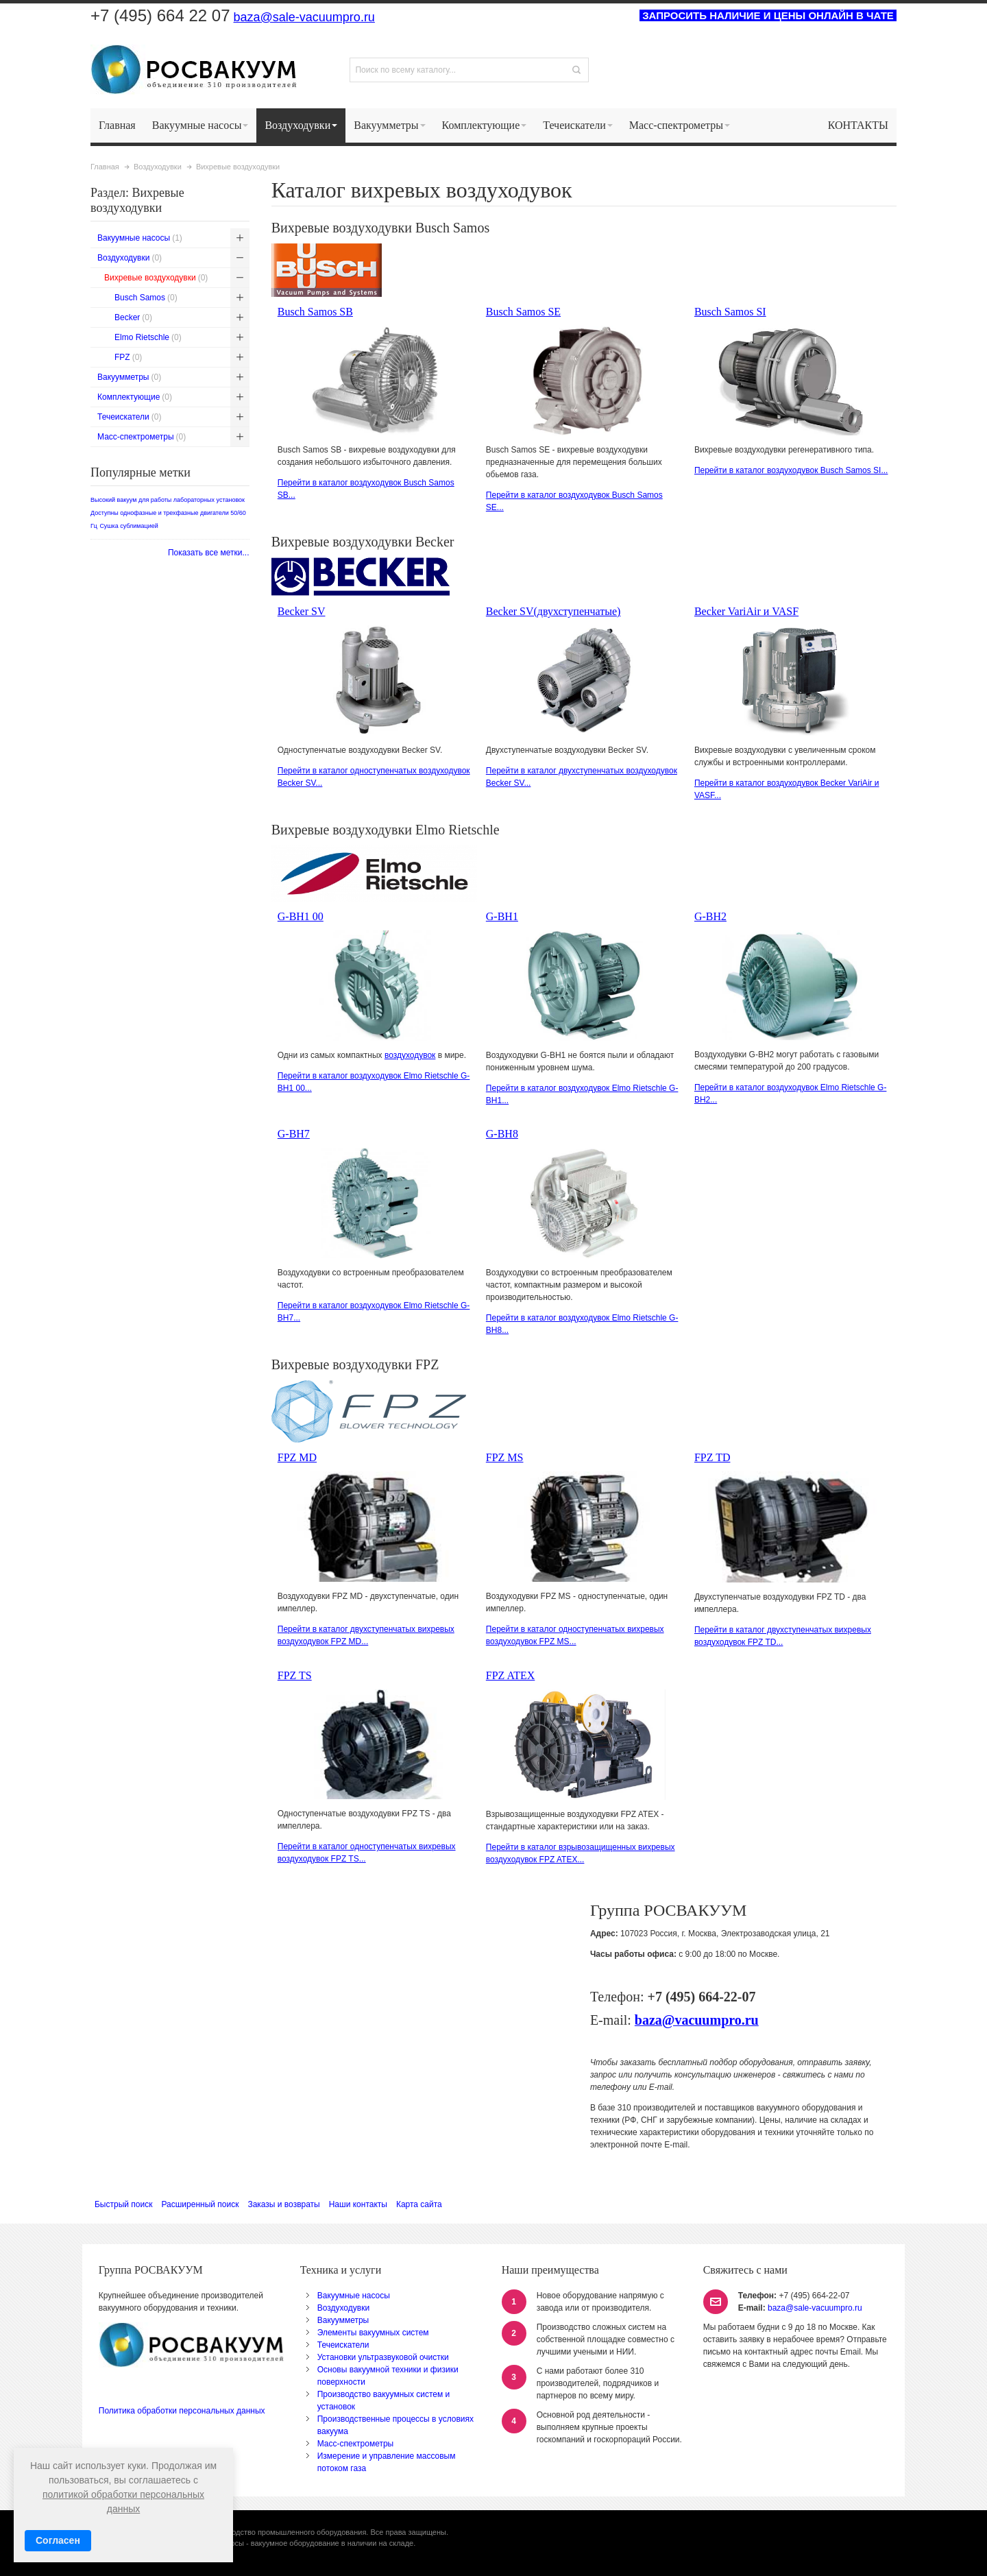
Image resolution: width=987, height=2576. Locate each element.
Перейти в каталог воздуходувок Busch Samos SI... (791, 470)
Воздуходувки (343, 2308)
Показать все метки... (208, 552)
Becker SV (302, 611)
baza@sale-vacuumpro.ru (304, 17)
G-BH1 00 (301, 916)
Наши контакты (358, 2204)
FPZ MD (297, 1457)
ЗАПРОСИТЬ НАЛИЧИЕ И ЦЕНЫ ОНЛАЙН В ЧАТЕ (768, 15)
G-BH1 (502, 916)
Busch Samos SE (523, 311)
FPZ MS (505, 1457)
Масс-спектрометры (355, 2443)
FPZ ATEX (510, 1675)
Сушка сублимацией (128, 525)
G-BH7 (294, 1134)
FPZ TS (295, 1675)
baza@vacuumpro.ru (697, 2019)
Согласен (58, 2540)
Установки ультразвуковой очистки (383, 2357)
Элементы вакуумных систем (373, 2332)
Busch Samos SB (315, 311)
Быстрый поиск (123, 2204)
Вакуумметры (343, 2320)
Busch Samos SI (730, 311)
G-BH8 (502, 1134)
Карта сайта (419, 2204)
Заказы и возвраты (283, 2204)
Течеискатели (343, 2345)
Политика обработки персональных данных (182, 2411)
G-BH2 (710, 916)
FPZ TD (712, 1457)
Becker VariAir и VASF (746, 611)
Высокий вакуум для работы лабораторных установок (167, 499)
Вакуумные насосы (353, 2295)
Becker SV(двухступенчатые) (553, 611)
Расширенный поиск (200, 2204)
